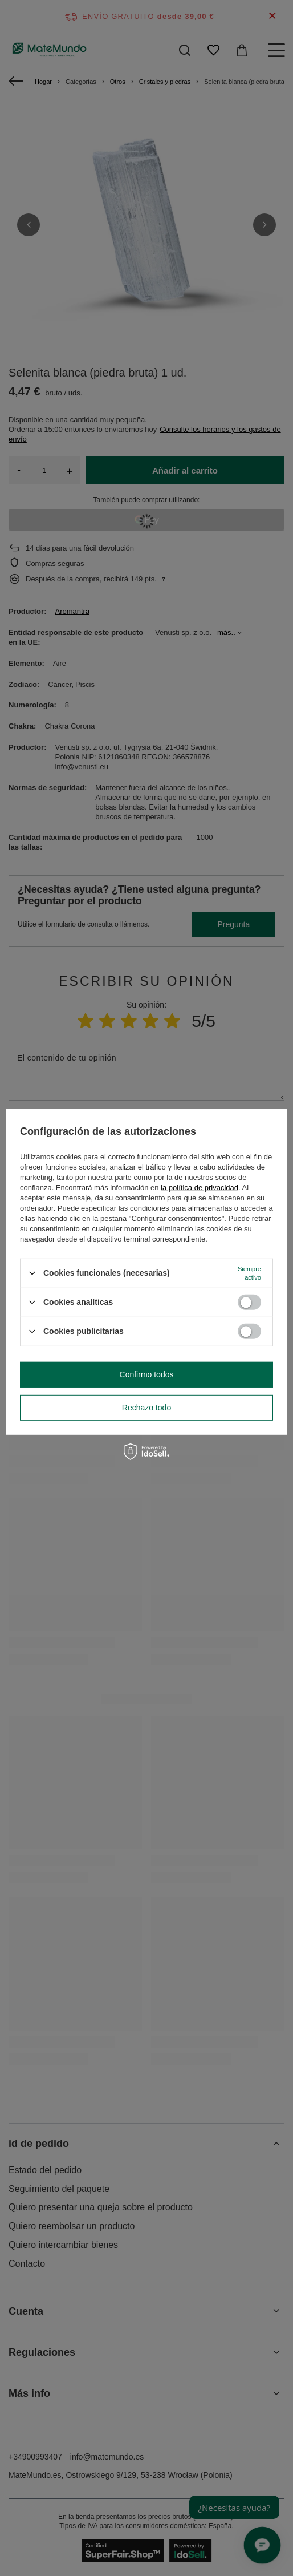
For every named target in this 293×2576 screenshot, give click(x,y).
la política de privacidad (199, 1187)
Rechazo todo (146, 1407)
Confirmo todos (147, 1374)
